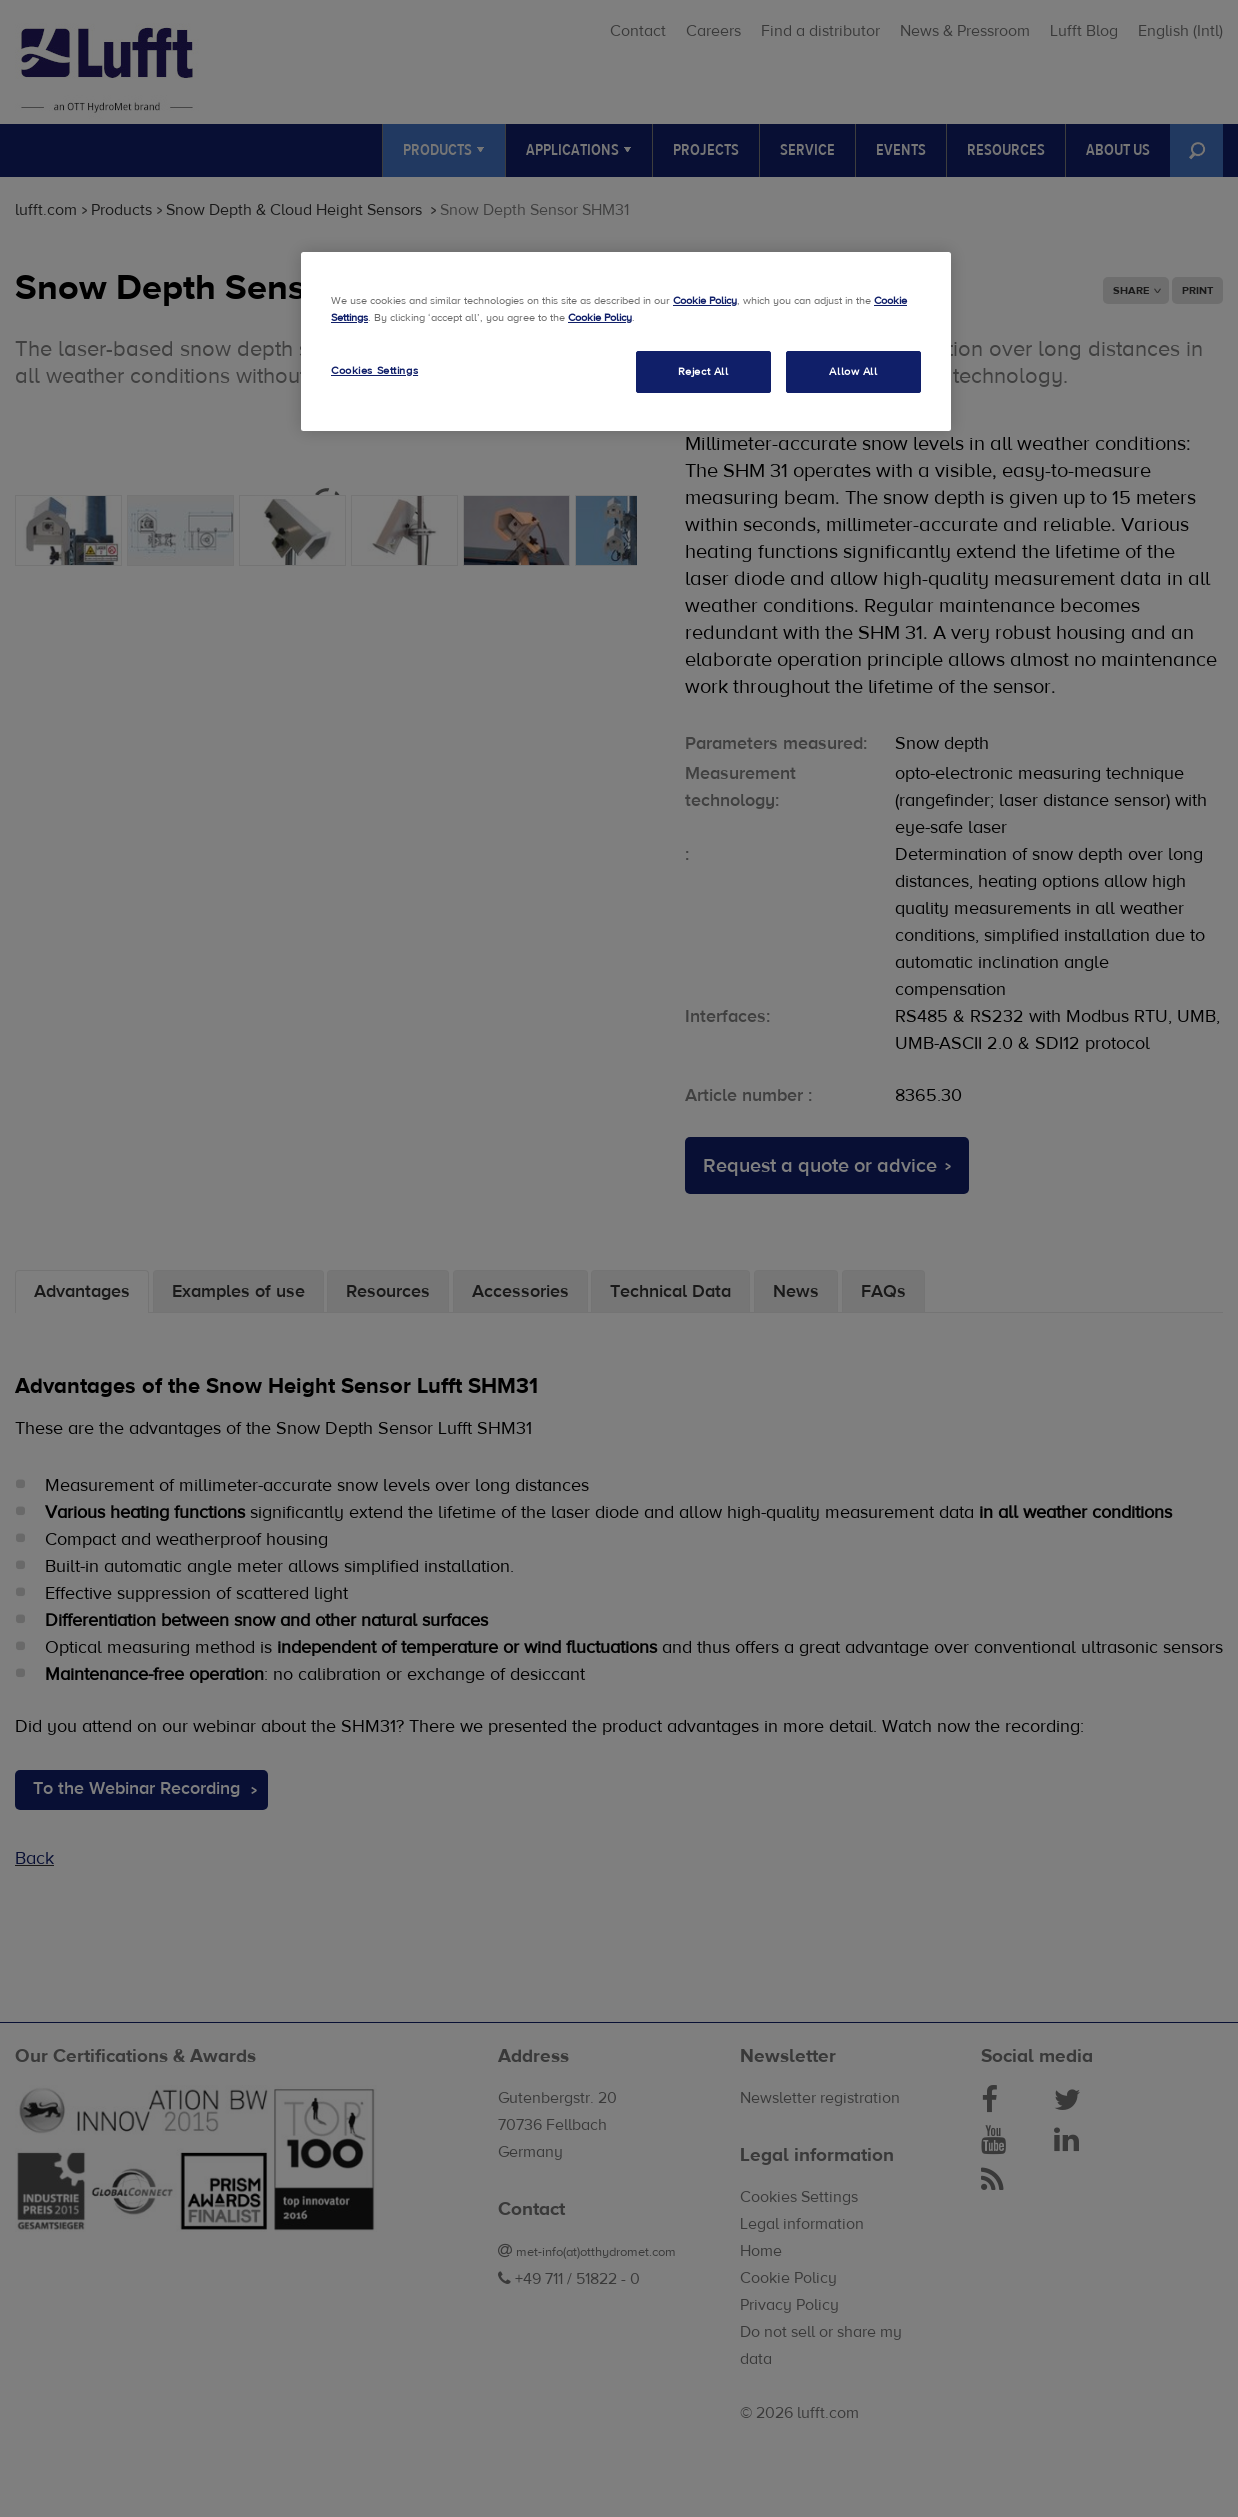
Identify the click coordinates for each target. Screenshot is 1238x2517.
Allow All (853, 371)
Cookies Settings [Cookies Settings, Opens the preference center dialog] (374, 370)
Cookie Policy (705, 300)
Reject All (703, 371)
